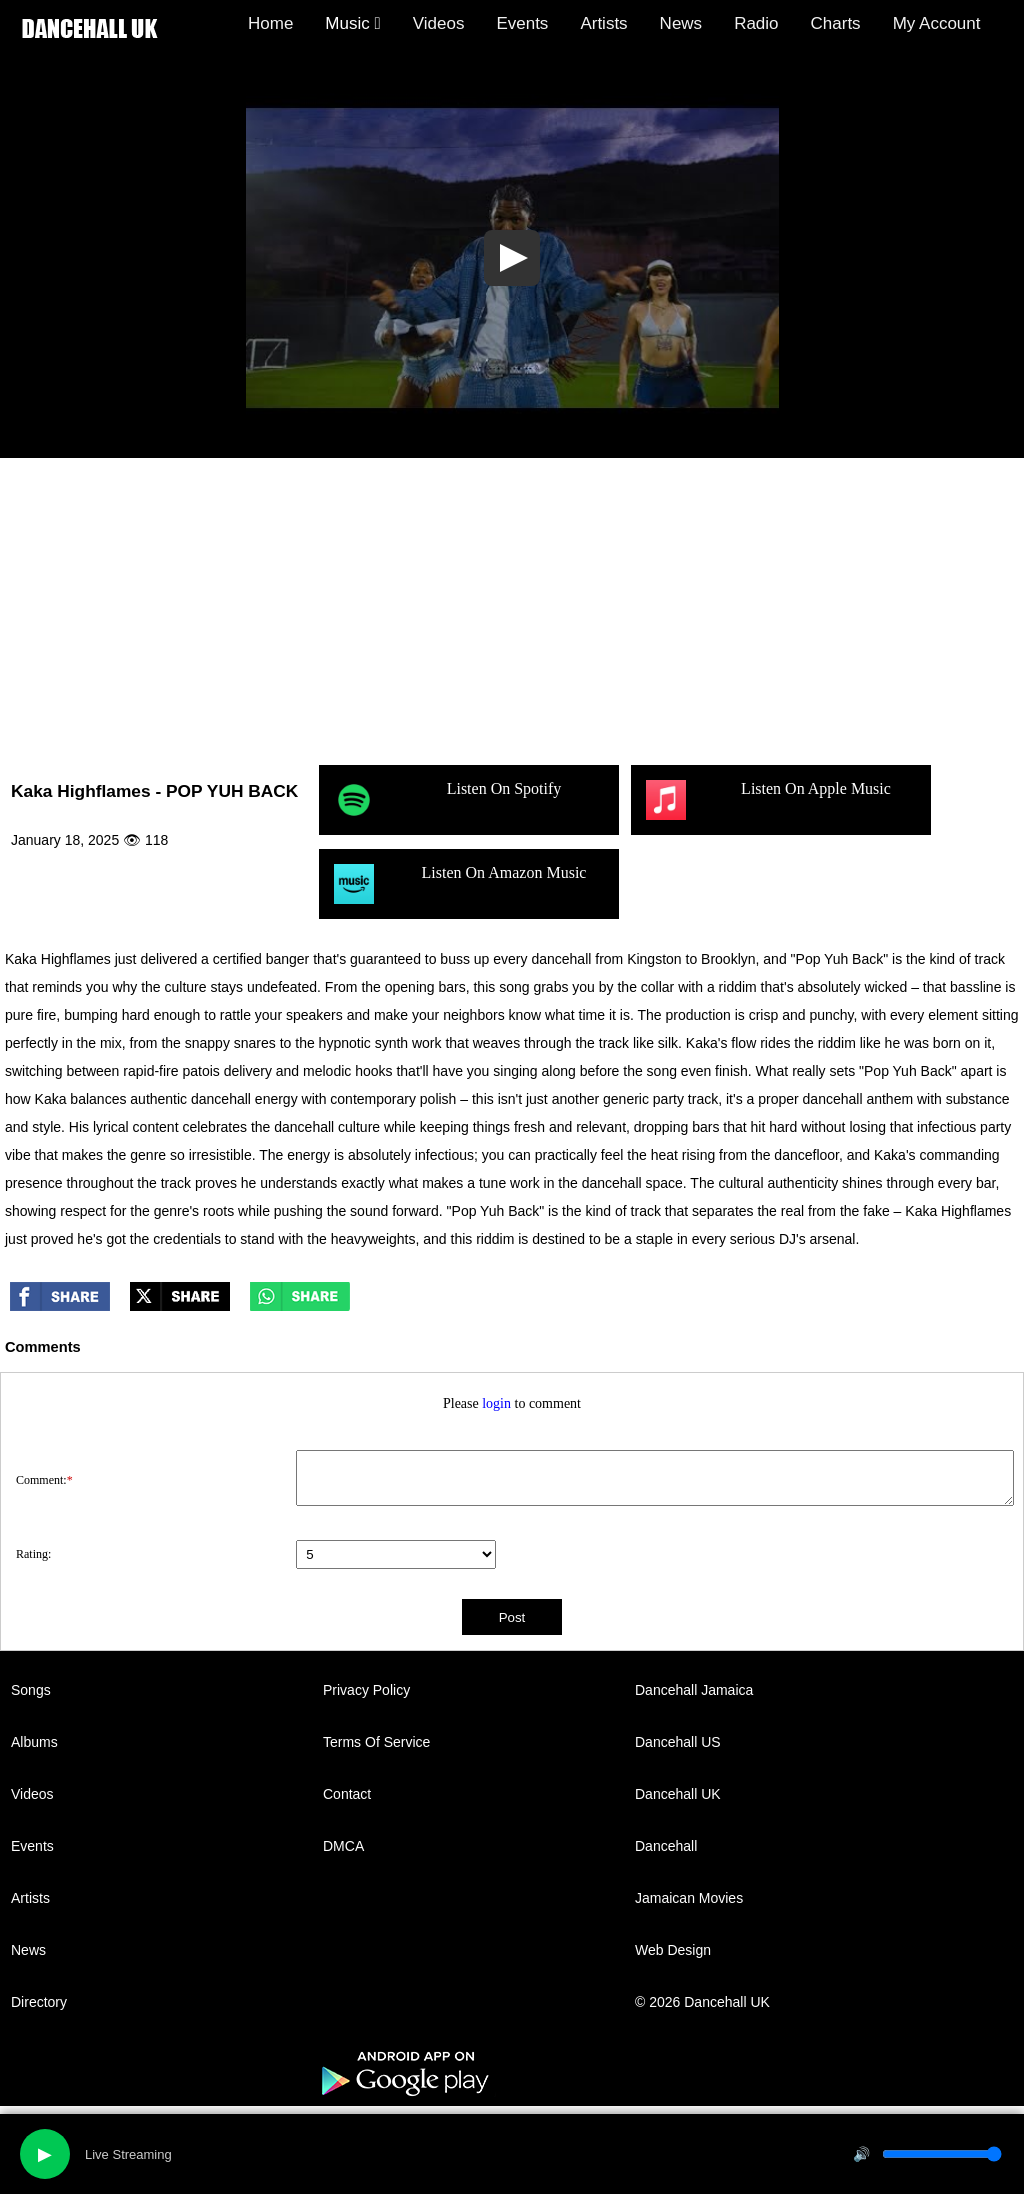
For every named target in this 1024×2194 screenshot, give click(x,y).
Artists (603, 23)
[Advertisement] (512, 608)
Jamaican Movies (689, 1898)
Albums (34, 1742)
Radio (756, 23)
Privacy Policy (366, 1690)
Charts (836, 23)
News (681, 23)
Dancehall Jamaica (694, 1690)
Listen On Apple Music (768, 800)
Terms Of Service (376, 1742)
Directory (39, 2002)
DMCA (343, 1846)
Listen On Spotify (447, 800)
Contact (347, 1794)
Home (270, 23)
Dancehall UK (678, 1794)
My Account (937, 23)
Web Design (673, 1950)
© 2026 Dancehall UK (702, 2002)
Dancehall (666, 1846)
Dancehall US (678, 1742)
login (496, 1403)
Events (522, 23)
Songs (31, 1690)
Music (352, 23)
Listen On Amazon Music (460, 884)
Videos (439, 23)
